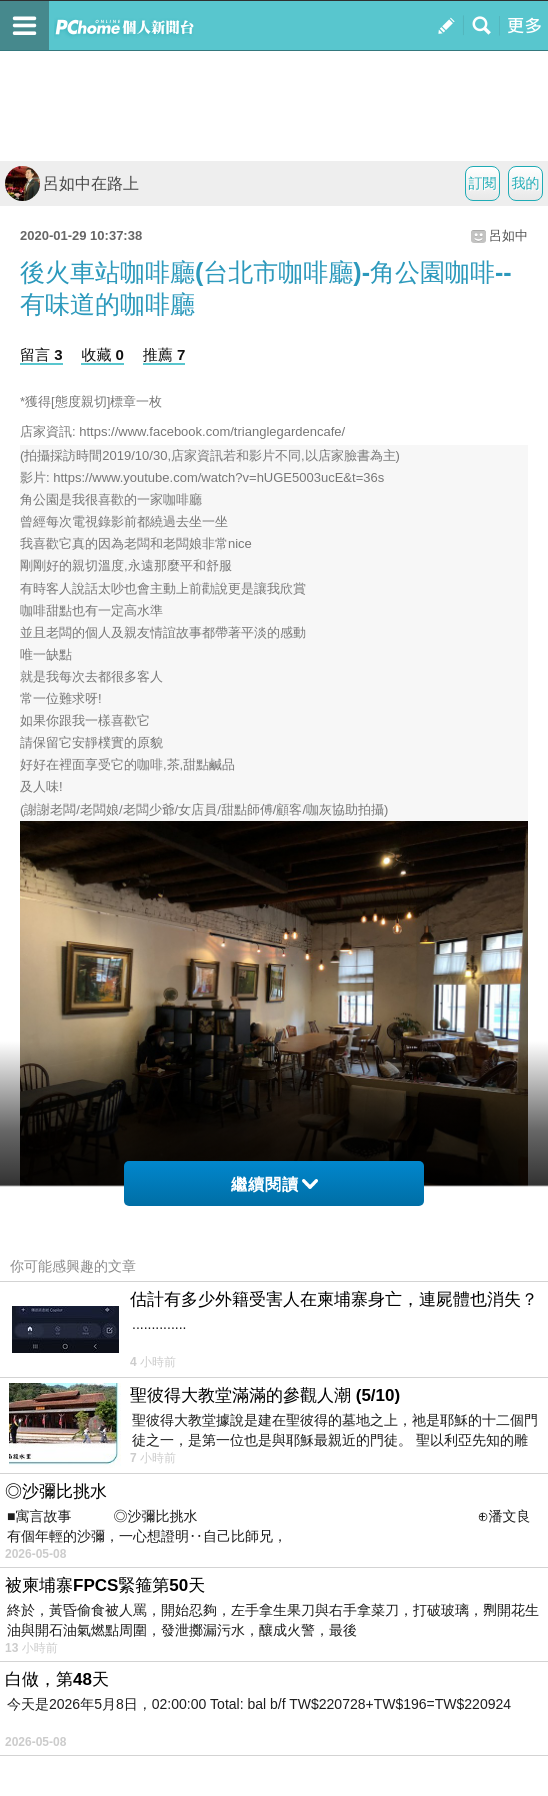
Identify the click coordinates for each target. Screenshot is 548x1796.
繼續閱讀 (274, 1184)
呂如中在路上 (72, 183)
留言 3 (41, 354)
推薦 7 (164, 354)
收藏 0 (102, 354)
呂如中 (508, 235)
